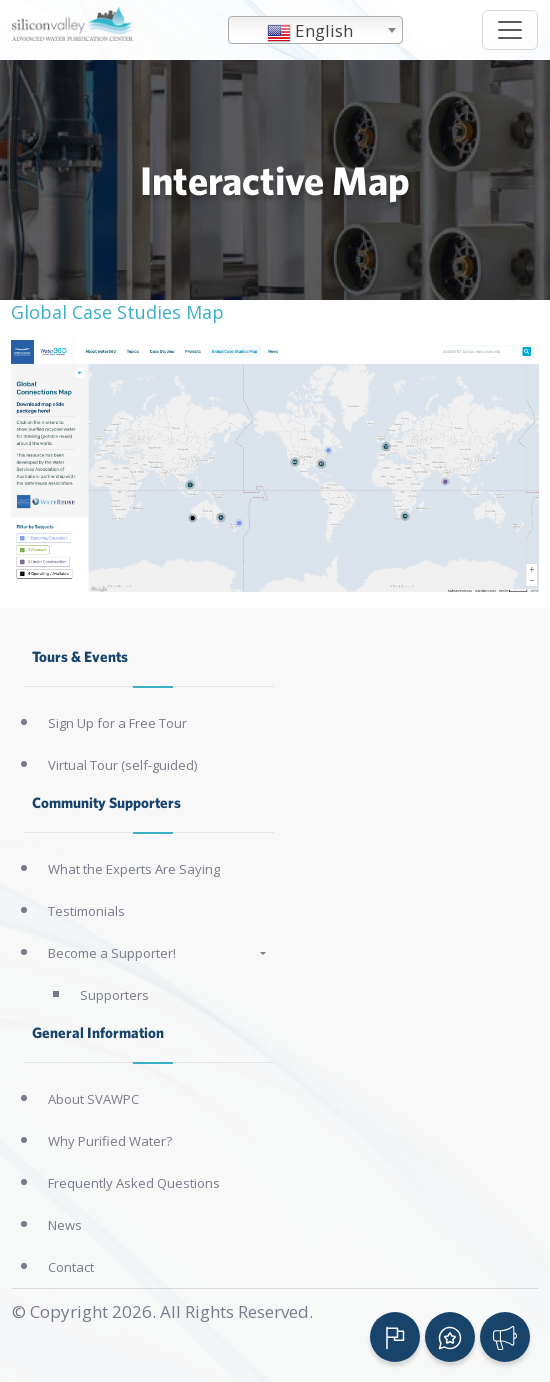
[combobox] (315, 30)
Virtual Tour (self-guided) (122, 765)
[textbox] (315, 31)
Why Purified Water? (110, 1141)
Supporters (114, 995)
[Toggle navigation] (510, 30)
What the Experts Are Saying (134, 869)
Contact (71, 1267)
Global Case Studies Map (117, 312)
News (65, 1225)
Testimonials (86, 911)
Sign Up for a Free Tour (117, 723)
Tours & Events (80, 656)
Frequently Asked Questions (134, 1183)
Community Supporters (106, 802)
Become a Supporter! (112, 953)
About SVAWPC (93, 1099)
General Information (98, 1032)
